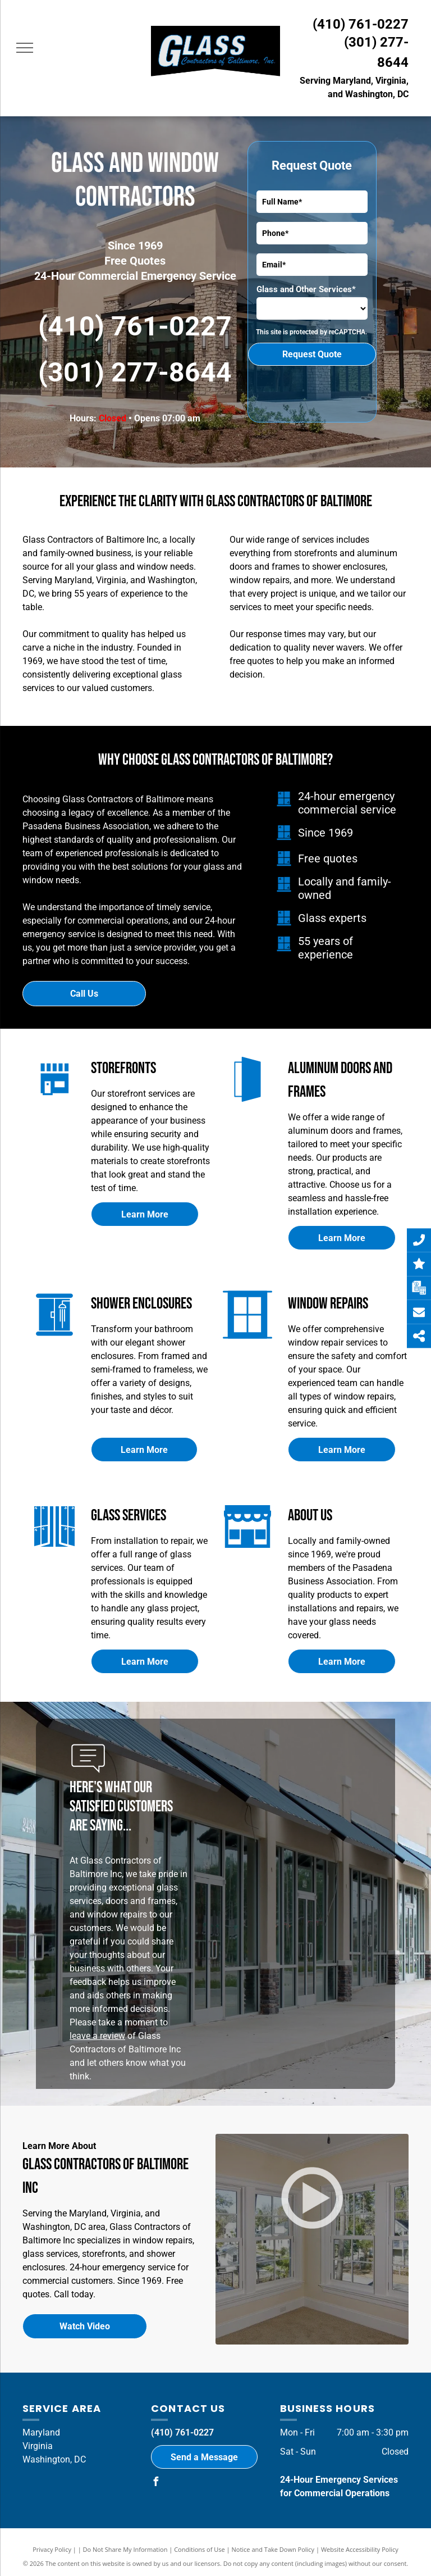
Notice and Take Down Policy (273, 2549)
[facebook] (155, 2483)
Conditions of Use (199, 2549)
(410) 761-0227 (361, 24)
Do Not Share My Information (125, 2549)
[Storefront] (247, 1551)
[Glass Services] (54, 1551)
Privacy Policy (52, 2549)
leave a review (97, 2035)
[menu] (24, 47)
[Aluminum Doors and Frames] (247, 1104)
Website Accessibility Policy (359, 2549)
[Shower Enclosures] (54, 1339)
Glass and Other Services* (306, 289)
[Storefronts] (55, 1104)
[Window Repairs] (247, 1339)
